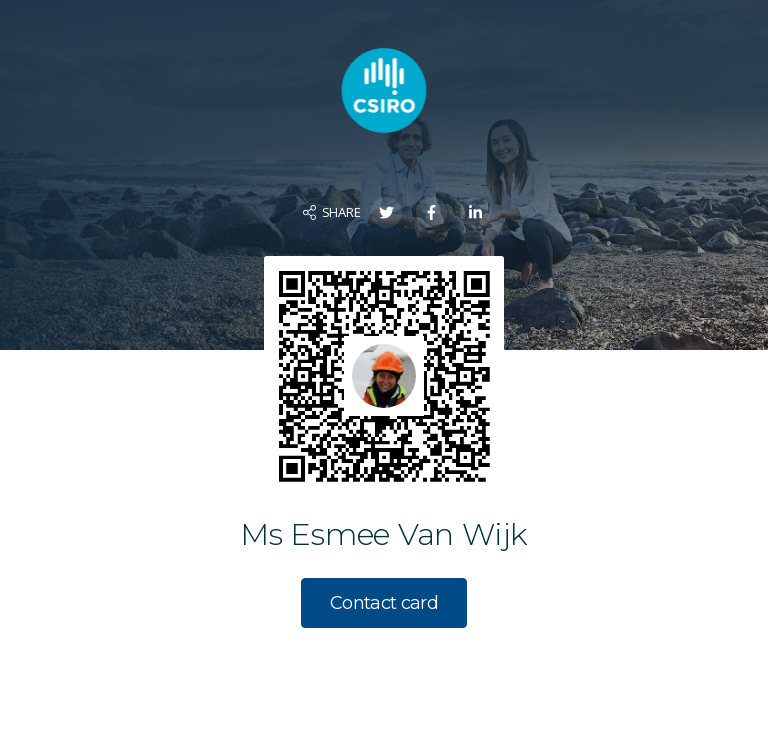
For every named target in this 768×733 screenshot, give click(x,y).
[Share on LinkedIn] (475, 212)
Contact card (384, 603)
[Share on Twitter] (386, 212)
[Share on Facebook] (431, 212)
